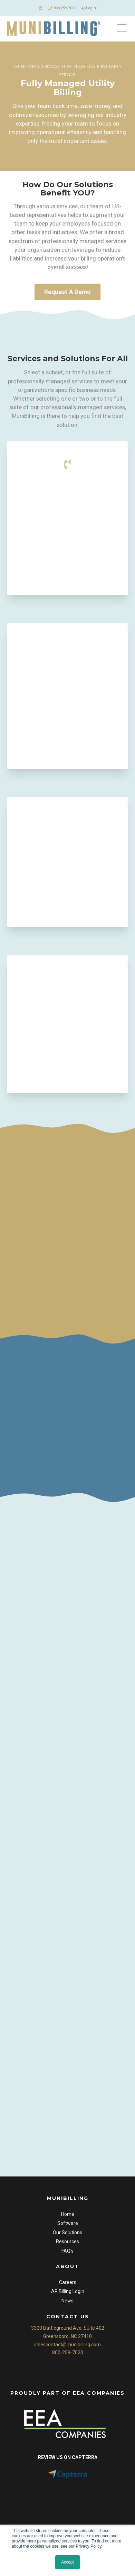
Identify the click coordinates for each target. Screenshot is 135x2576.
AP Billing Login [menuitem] (67, 2296)
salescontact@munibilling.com (67, 2349)
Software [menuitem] (67, 2227)
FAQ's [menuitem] (67, 2255)
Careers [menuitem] (67, 2286)
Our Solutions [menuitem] (67, 2236)
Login (88, 8)
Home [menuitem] (67, 2218)
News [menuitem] (67, 2305)
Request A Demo (67, 293)
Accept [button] (67, 2562)
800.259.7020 (62, 8)
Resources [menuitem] (67, 2246)
